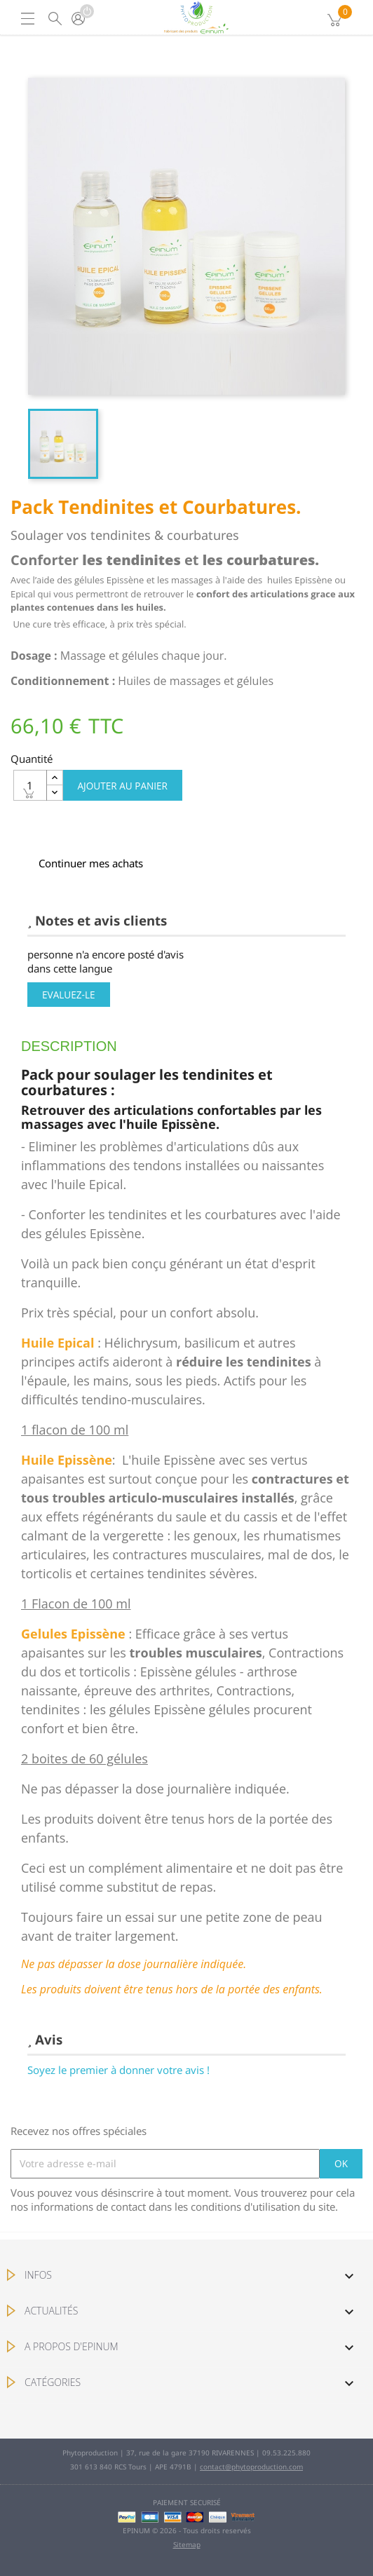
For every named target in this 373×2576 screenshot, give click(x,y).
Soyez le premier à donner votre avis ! (118, 2070)
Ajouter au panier (123, 785)
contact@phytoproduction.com (251, 2467)
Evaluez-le (68, 994)
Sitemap (187, 2544)
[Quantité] (30, 785)
